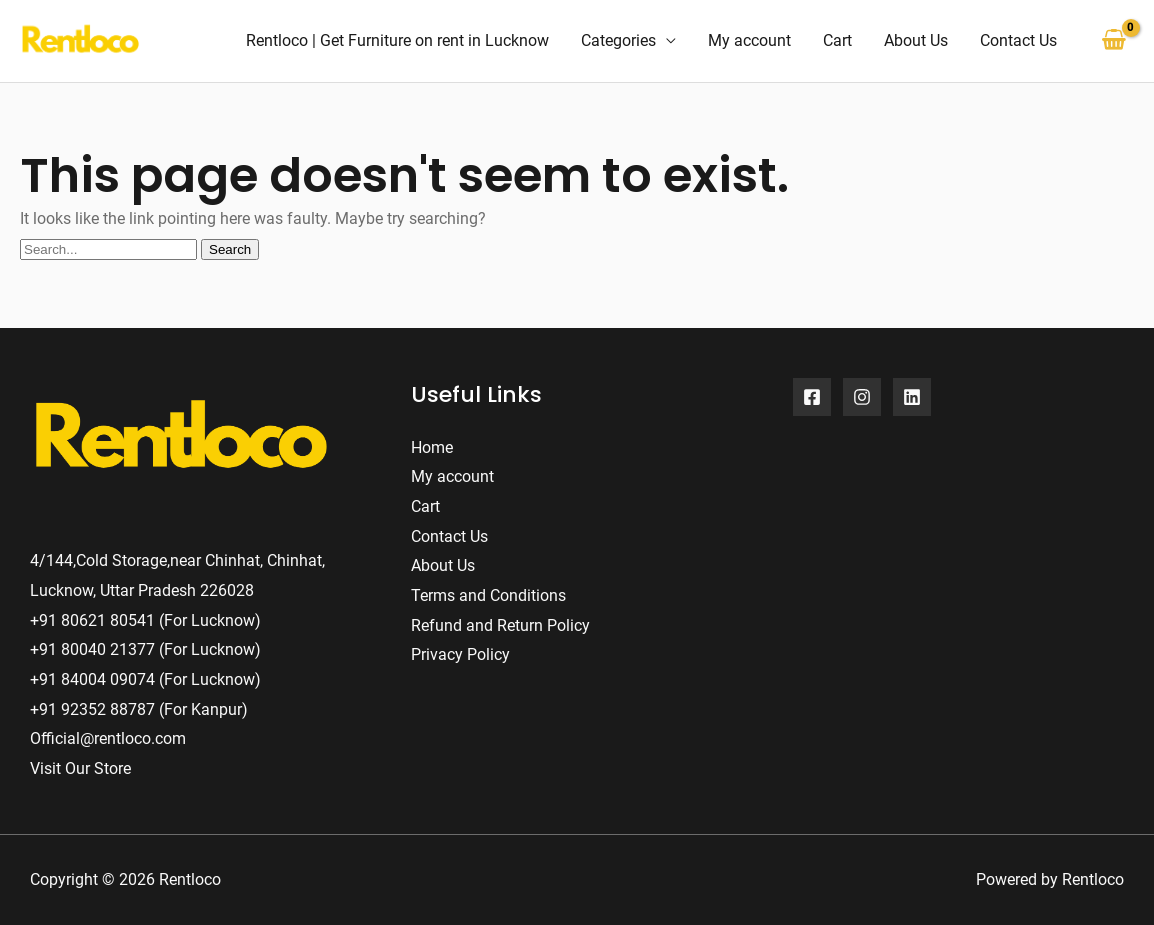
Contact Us (1018, 40)
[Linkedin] (912, 397)
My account (749, 40)
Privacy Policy (460, 654)
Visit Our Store (80, 768)
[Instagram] (862, 397)
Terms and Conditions (488, 595)
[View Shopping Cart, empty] (1113, 41)
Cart (837, 40)
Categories (618, 40)
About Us (916, 40)
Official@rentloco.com (108, 738)
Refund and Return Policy (500, 625)
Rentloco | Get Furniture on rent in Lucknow (397, 40)
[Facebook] (812, 397)
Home (432, 447)
